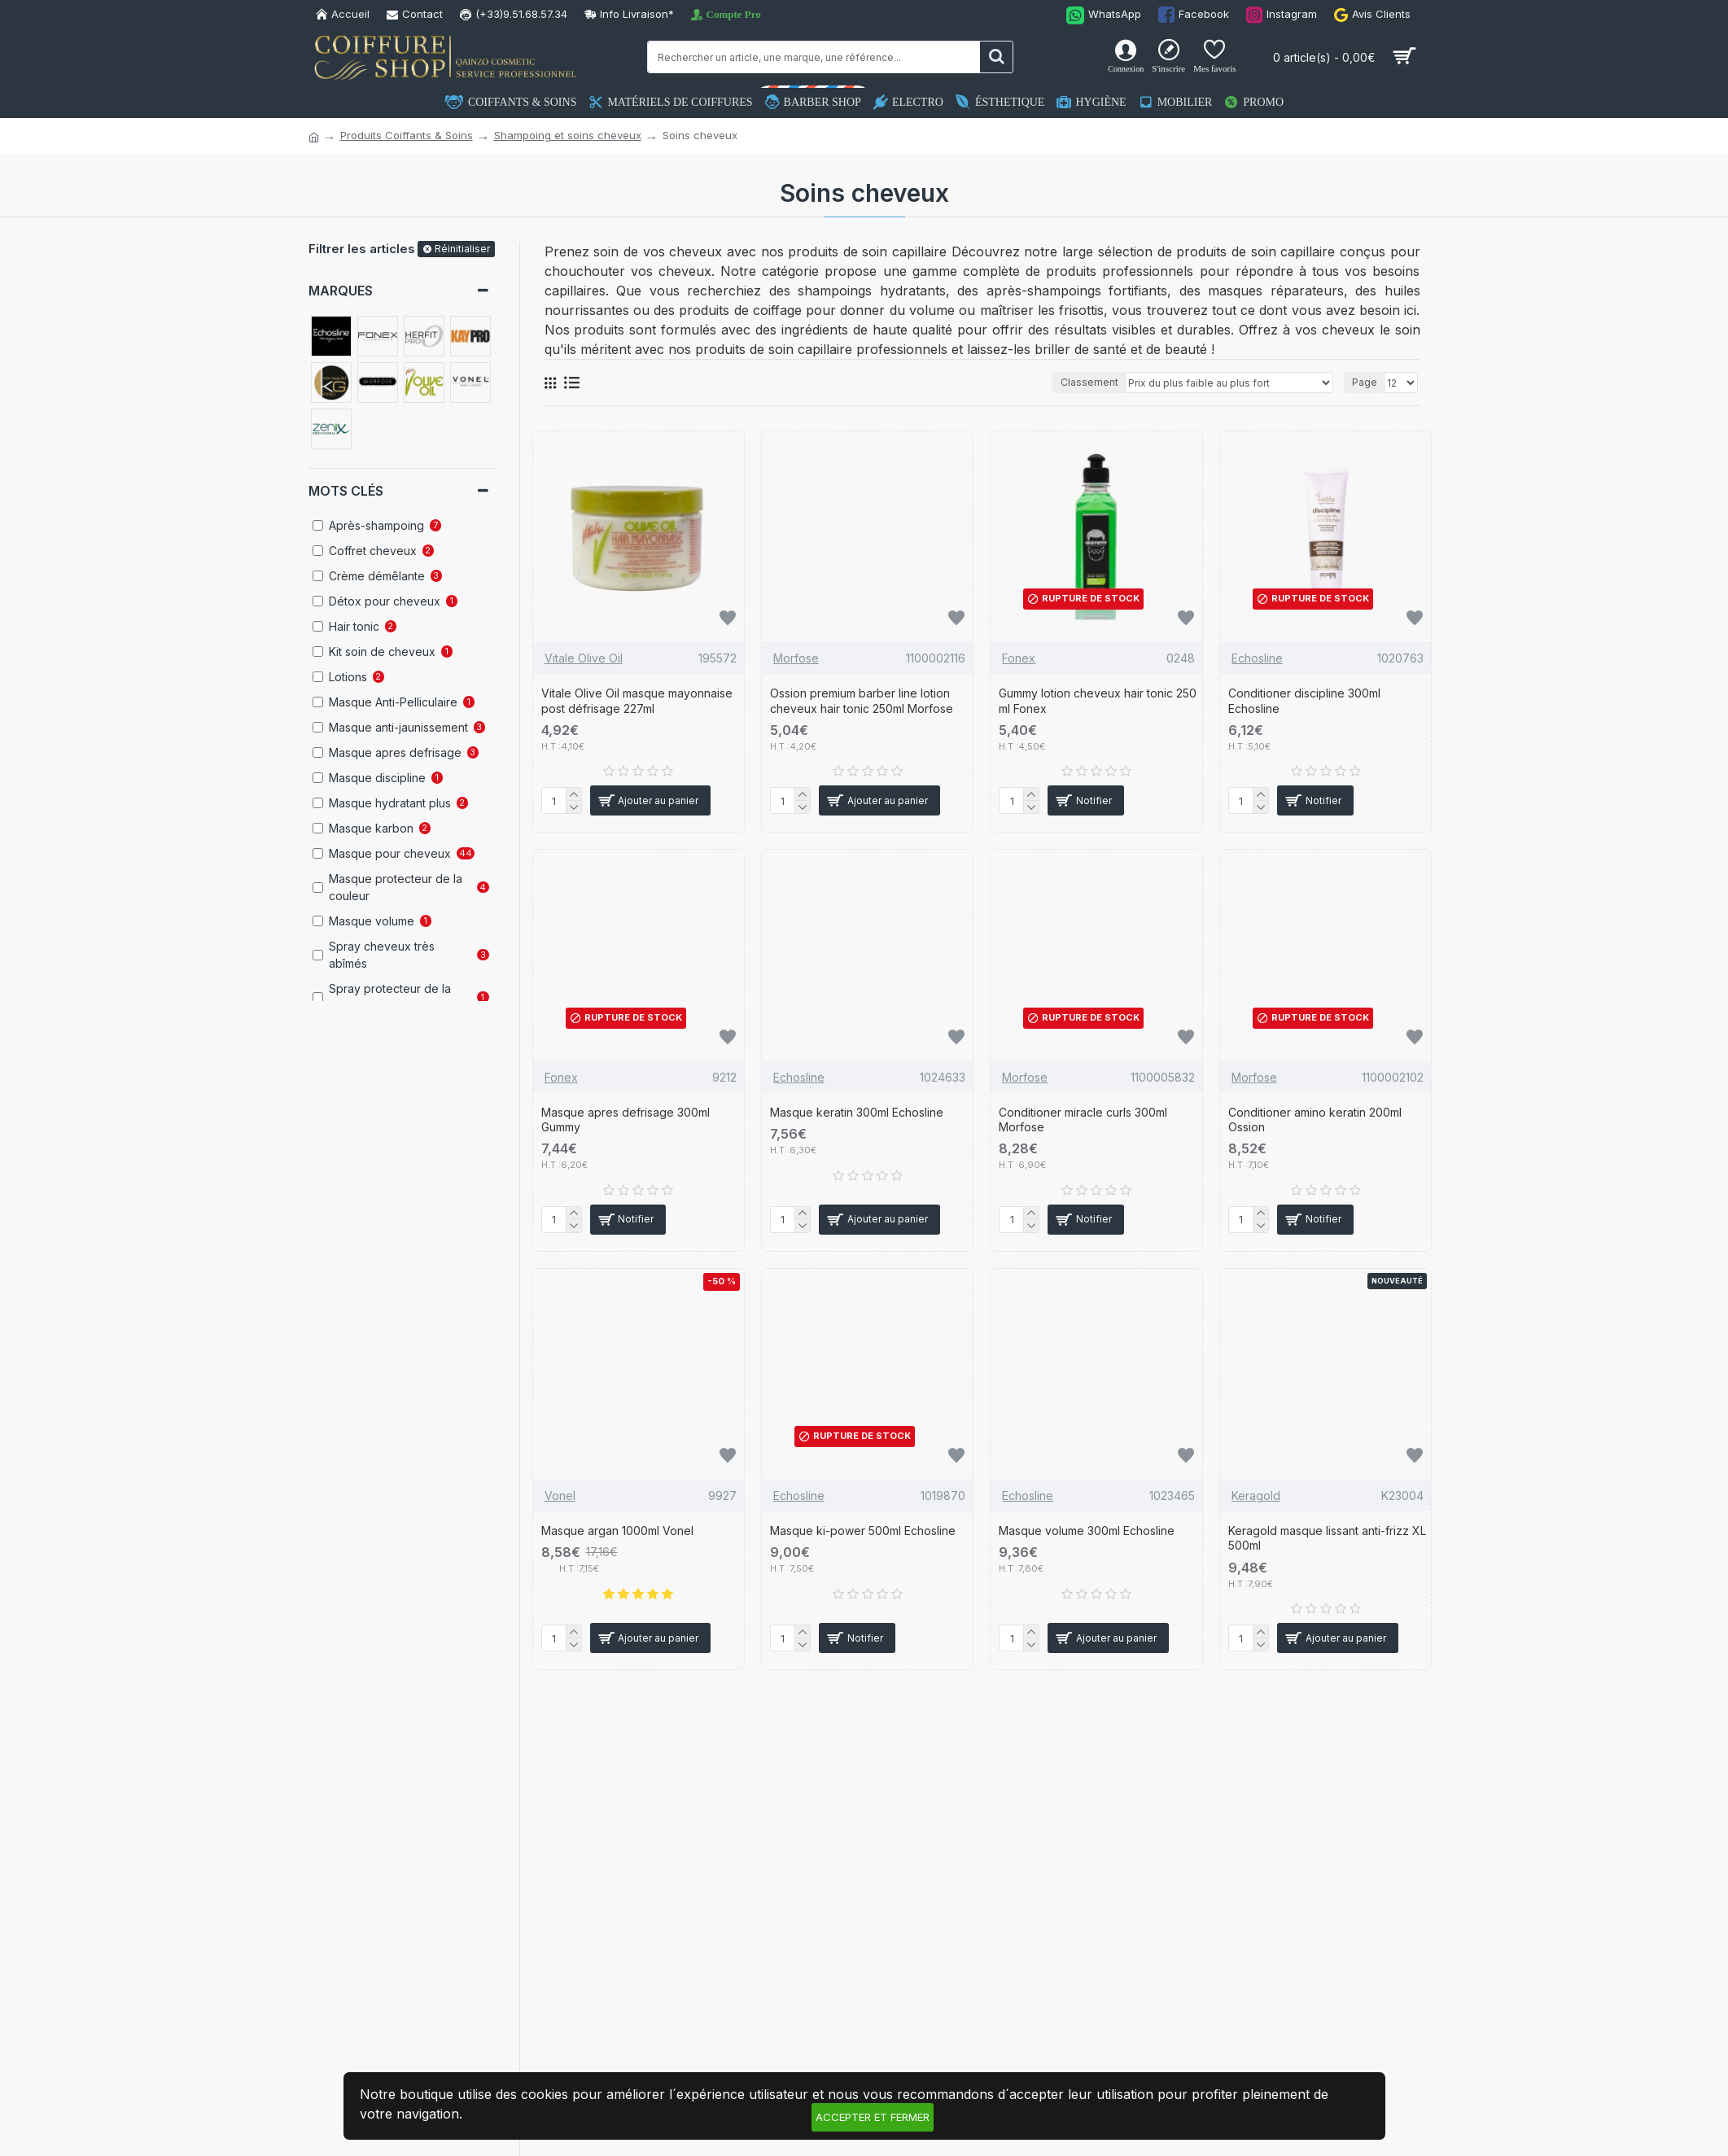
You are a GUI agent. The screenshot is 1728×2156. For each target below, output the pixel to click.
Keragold (1255, 1495)
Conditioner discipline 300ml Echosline (1304, 700)
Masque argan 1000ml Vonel (617, 1530)
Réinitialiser (462, 249)
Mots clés (345, 491)
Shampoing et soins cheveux (567, 135)
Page (1364, 382)
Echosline (1257, 658)
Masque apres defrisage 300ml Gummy (625, 1119)
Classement (1089, 382)
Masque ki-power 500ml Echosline (863, 1530)
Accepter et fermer (873, 2116)
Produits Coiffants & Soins (406, 135)
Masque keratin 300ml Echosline (856, 1112)
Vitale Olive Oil (584, 658)
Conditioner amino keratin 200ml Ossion (1315, 1119)
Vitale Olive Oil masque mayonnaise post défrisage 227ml (637, 700)
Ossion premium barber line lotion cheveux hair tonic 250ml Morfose (861, 700)
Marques (340, 290)
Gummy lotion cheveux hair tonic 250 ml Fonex (1097, 700)
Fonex (1018, 658)
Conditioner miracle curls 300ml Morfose (1083, 1119)
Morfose (796, 658)
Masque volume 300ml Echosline (1087, 1530)
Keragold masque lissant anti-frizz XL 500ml (1327, 1538)
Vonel (560, 1495)
